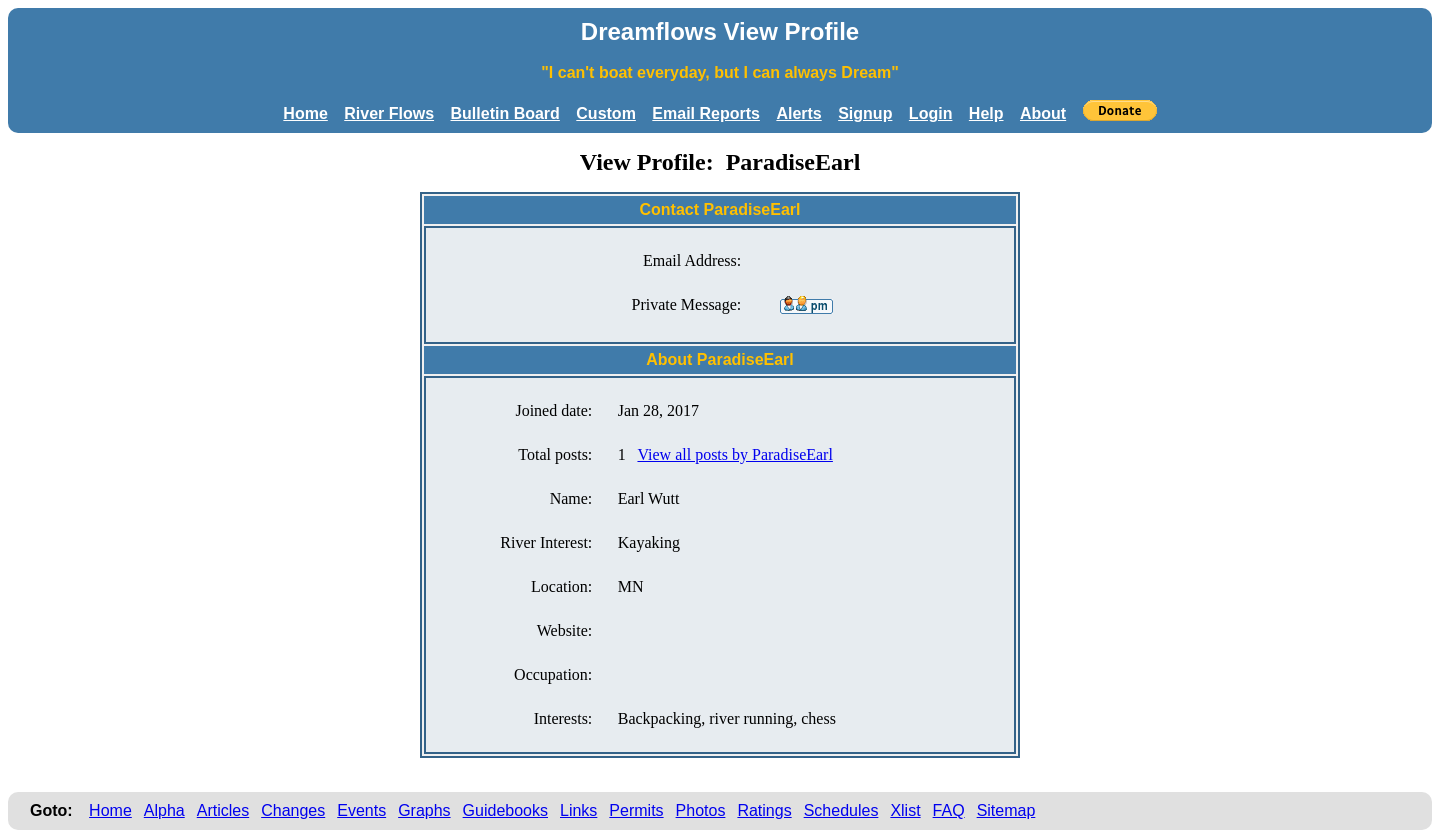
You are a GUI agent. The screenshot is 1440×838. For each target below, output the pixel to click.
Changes (293, 810)
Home (305, 113)
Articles (223, 810)
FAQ (949, 810)
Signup (865, 113)
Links (578, 810)
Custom (606, 113)
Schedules (841, 810)
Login (931, 113)
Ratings (764, 810)
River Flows (389, 113)
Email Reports (706, 113)
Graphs (424, 810)
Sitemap (1006, 810)
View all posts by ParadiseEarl (734, 454)
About (1043, 113)
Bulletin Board (505, 113)
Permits (636, 810)
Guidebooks (505, 810)
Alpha (164, 810)
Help (986, 113)
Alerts (798, 113)
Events (361, 810)
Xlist (905, 810)
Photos (701, 810)
